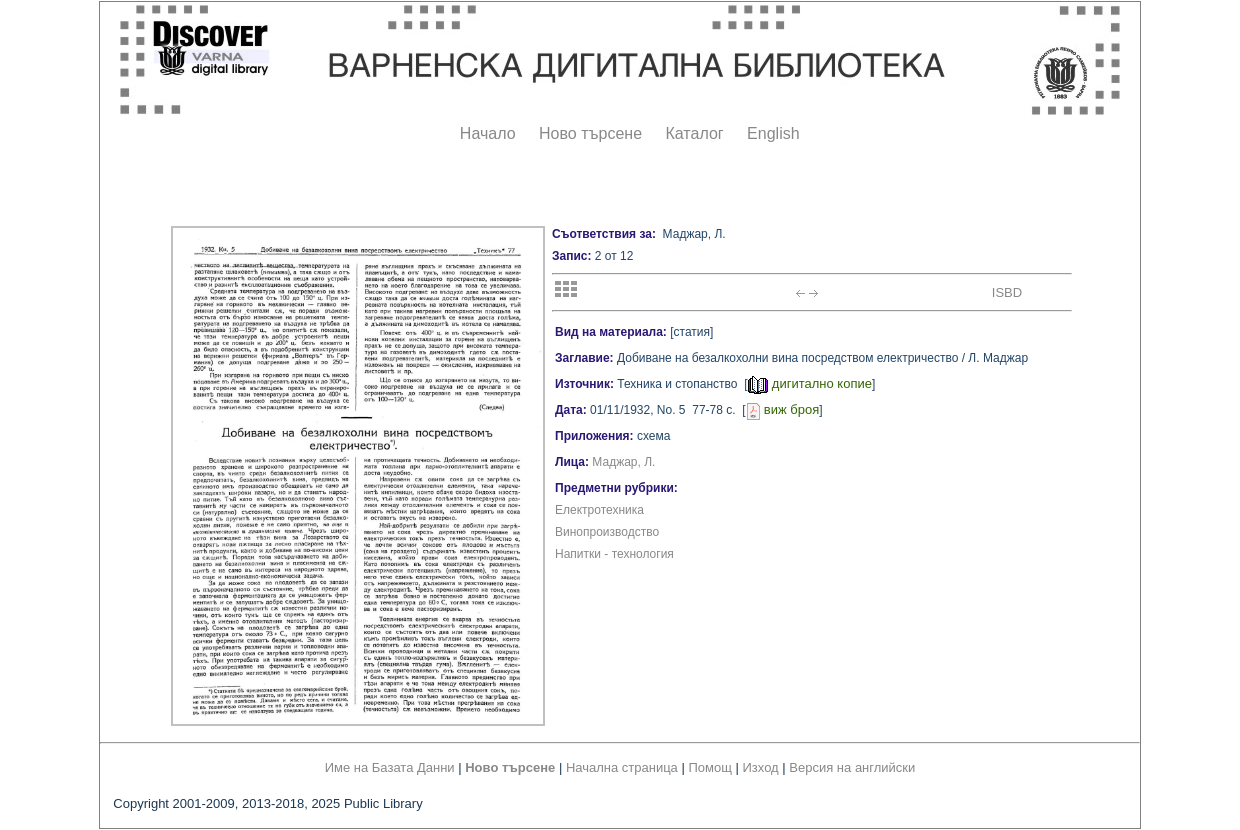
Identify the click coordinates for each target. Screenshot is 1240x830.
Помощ (709, 767)
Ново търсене (590, 133)
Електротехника (599, 510)
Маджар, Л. (623, 462)
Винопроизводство (607, 532)
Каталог (694, 133)
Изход (761, 767)
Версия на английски (852, 767)
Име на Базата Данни (390, 767)
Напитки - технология (614, 554)
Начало (488, 133)
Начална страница (622, 767)
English (773, 133)
